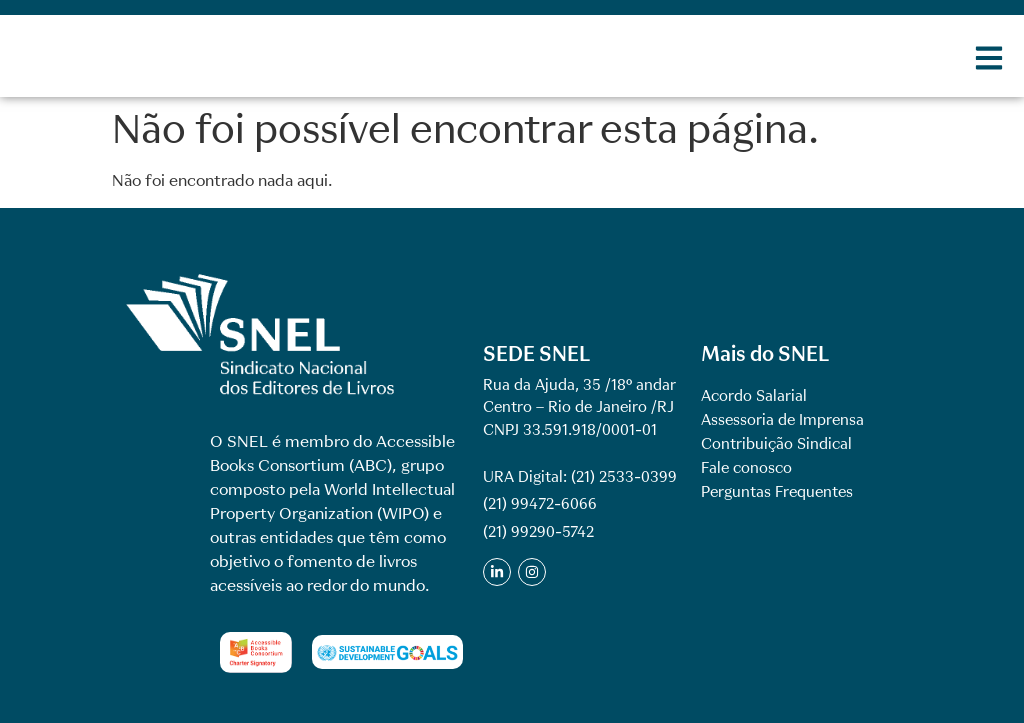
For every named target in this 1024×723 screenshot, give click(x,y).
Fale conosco (746, 468)
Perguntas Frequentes (777, 492)
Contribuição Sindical (776, 444)
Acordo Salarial (754, 396)
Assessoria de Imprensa (782, 420)
